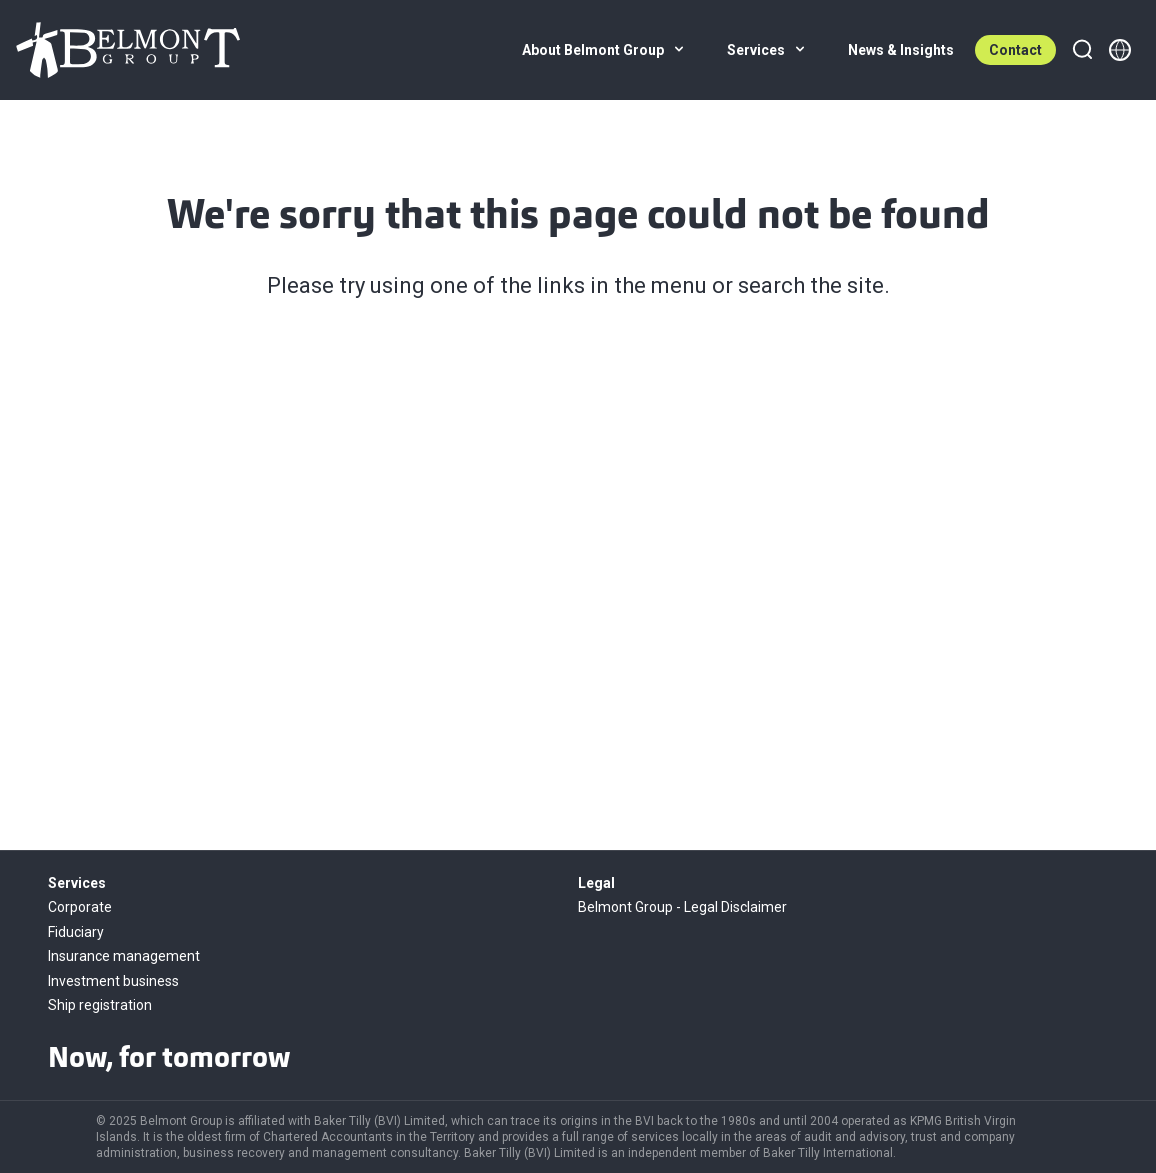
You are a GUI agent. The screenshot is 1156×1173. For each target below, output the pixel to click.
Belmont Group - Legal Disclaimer (682, 907)
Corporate (80, 907)
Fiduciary (76, 932)
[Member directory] (1120, 50)
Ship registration (100, 1005)
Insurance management (124, 956)
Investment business (113, 981)
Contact (1015, 50)
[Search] (1082, 50)
